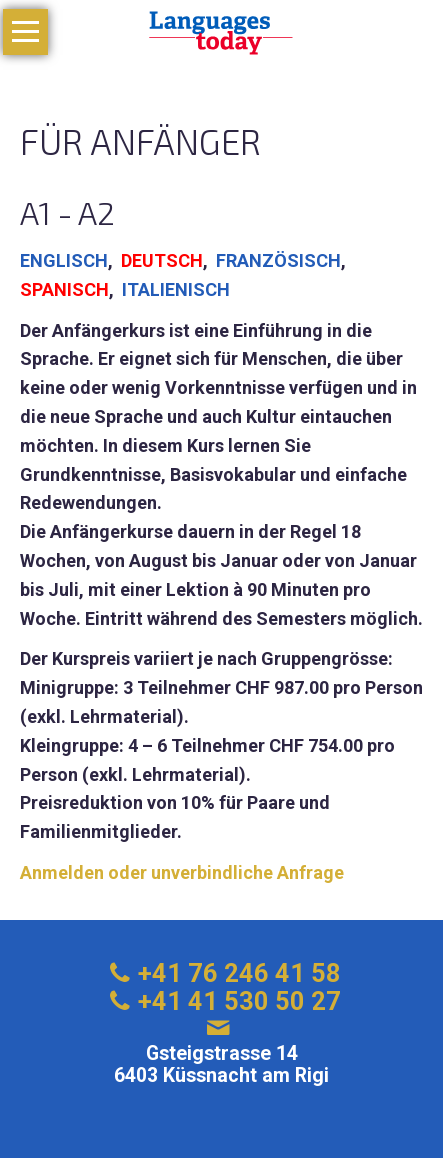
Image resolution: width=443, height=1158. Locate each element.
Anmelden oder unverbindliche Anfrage (182, 872)
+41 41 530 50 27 (239, 1001)
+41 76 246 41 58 (239, 973)
